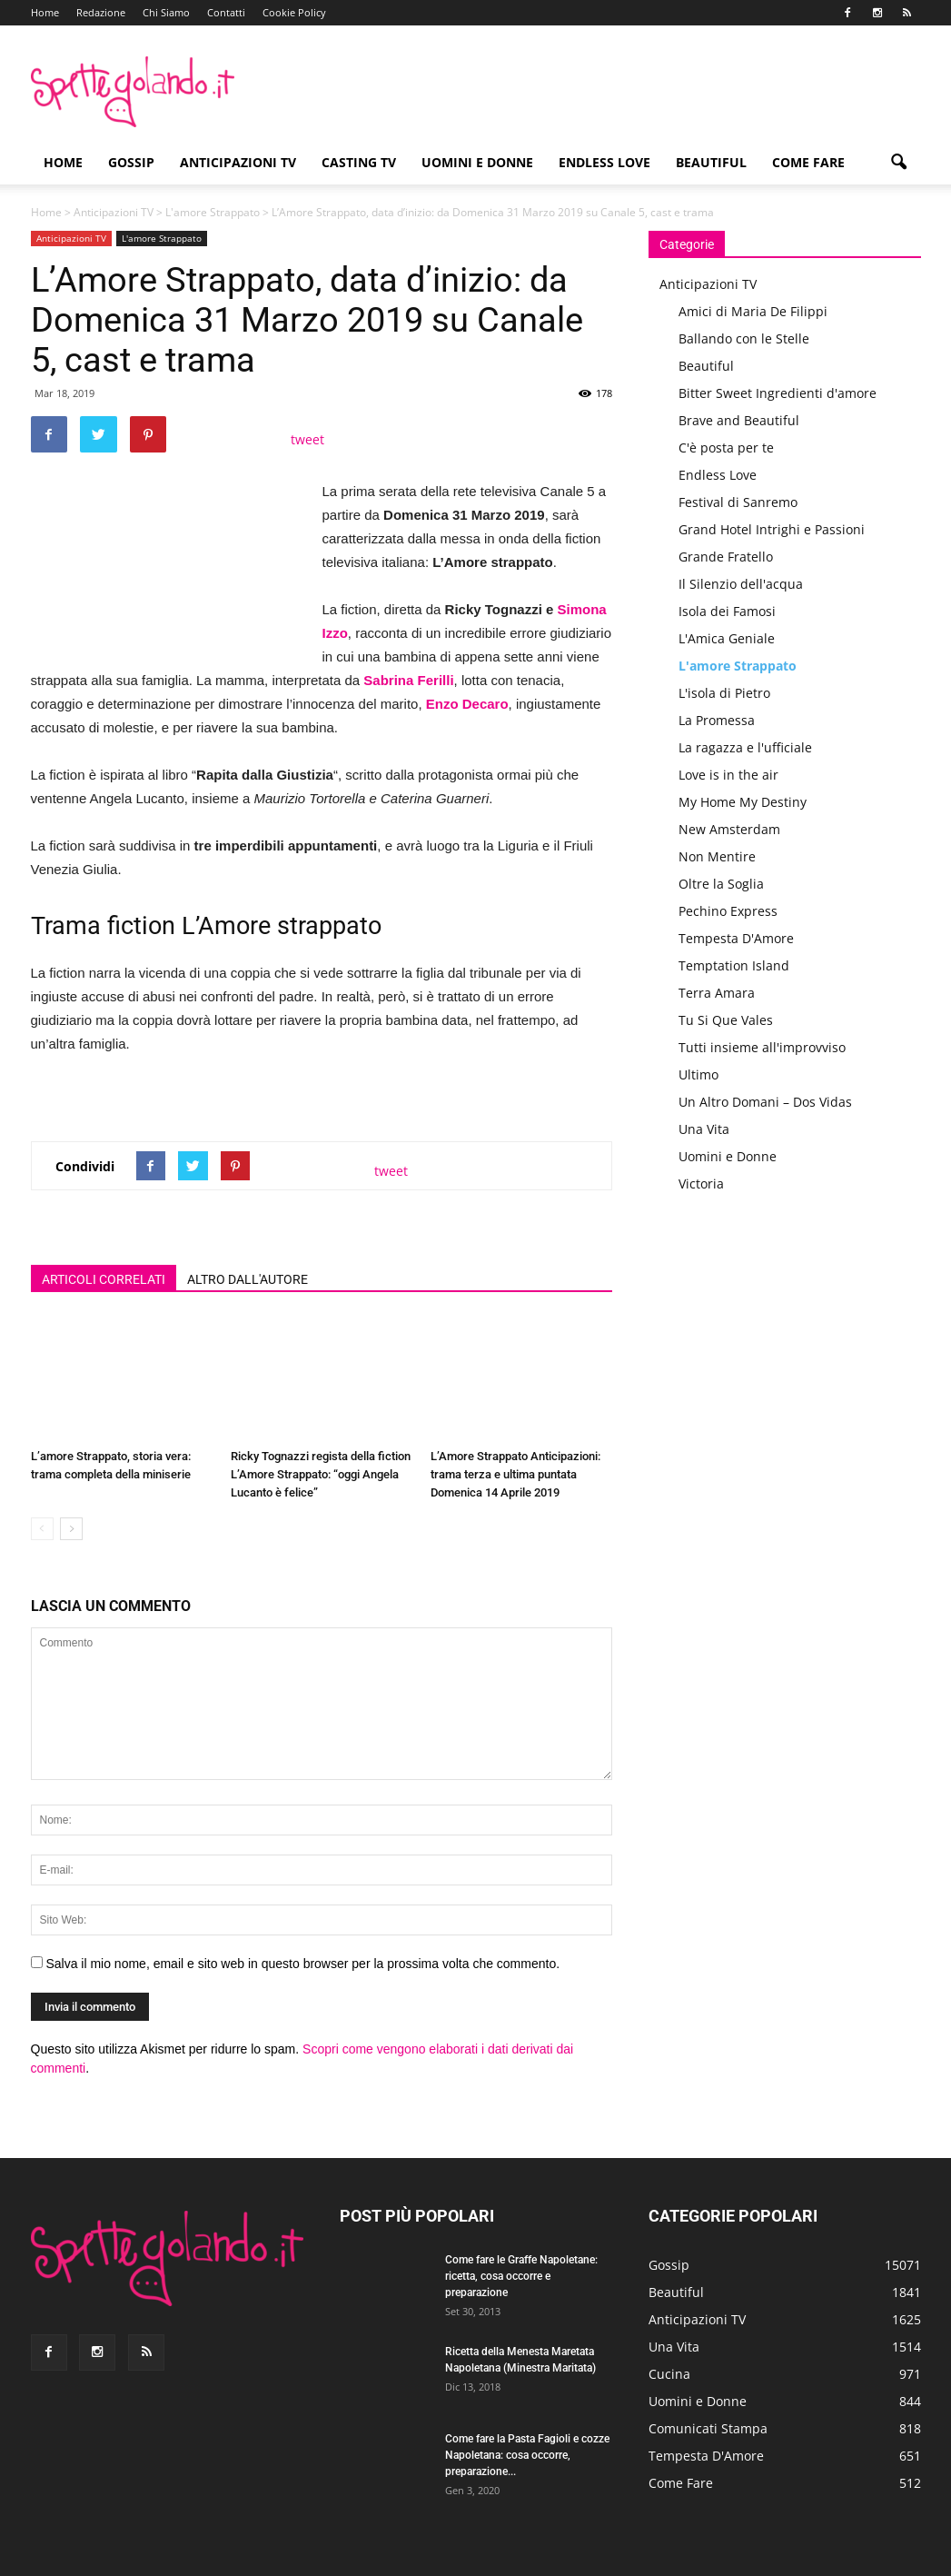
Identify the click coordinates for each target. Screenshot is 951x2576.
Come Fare (808, 162)
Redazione (100, 12)
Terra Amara (717, 992)
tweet (307, 439)
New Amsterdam (729, 829)
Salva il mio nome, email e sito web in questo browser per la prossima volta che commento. (302, 1963)
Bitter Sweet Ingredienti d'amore (778, 393)
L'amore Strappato (212, 212)
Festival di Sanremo (738, 502)
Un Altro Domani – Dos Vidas (765, 1101)
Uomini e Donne (477, 162)
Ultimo (698, 1074)
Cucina (669, 2373)
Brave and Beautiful (739, 420)
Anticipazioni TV (238, 162)
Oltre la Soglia (721, 883)
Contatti (226, 12)
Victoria (701, 1183)
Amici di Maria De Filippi (753, 311)
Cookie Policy (294, 12)
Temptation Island (734, 965)
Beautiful (711, 162)
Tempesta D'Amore (736, 938)
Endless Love (604, 162)
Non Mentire (717, 856)
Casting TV (359, 162)
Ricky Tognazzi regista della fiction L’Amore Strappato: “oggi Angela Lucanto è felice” (321, 1474)
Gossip (131, 162)
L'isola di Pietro (724, 692)
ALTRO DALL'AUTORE (247, 1279)
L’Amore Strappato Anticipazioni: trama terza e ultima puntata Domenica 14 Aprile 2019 (515, 1474)
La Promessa (717, 720)
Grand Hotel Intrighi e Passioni (772, 529)
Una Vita (704, 1129)
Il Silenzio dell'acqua (741, 583)
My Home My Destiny (743, 802)
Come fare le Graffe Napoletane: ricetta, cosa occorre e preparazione (521, 2276)
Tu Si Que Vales (726, 1020)
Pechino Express (728, 911)
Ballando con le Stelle (744, 338)
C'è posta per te (726, 447)
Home (45, 12)
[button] (899, 162)
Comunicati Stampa (708, 2428)
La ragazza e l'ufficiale (745, 747)
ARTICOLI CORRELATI (103, 1279)
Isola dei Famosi (727, 611)
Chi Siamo (166, 12)
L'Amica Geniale (727, 638)
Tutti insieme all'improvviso (762, 1047)
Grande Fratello (726, 556)
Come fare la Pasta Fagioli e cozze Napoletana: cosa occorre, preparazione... (527, 2455)
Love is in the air (728, 774)
